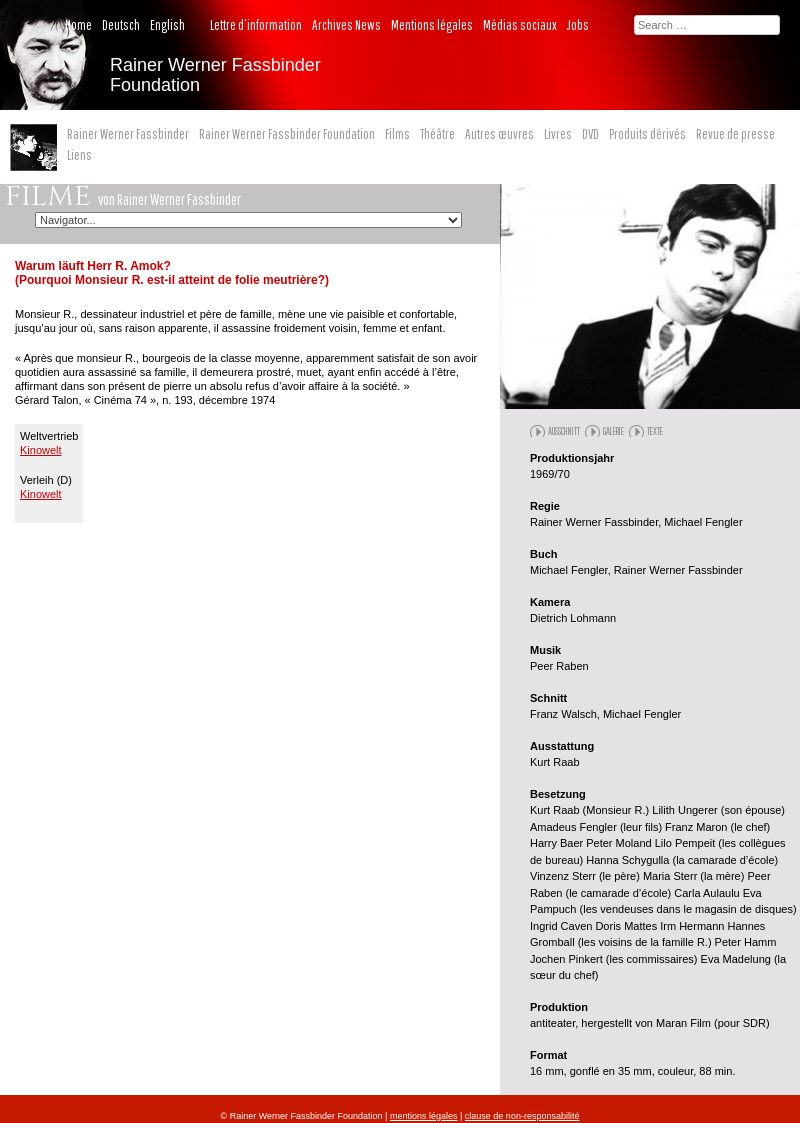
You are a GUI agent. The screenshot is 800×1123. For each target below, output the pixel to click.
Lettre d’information (256, 25)
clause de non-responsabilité (522, 1116)
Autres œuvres (499, 134)
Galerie (613, 431)
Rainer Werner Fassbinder (128, 134)
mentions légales (424, 1116)
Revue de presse (735, 134)
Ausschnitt (564, 431)
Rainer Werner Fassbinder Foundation (287, 134)
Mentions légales (432, 25)
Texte (655, 431)
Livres (558, 134)
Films (397, 134)
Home (78, 25)
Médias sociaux (520, 25)
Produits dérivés (647, 134)
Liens (79, 155)
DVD (590, 134)
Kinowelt (41, 450)
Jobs (578, 25)
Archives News (346, 25)
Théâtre (437, 134)
